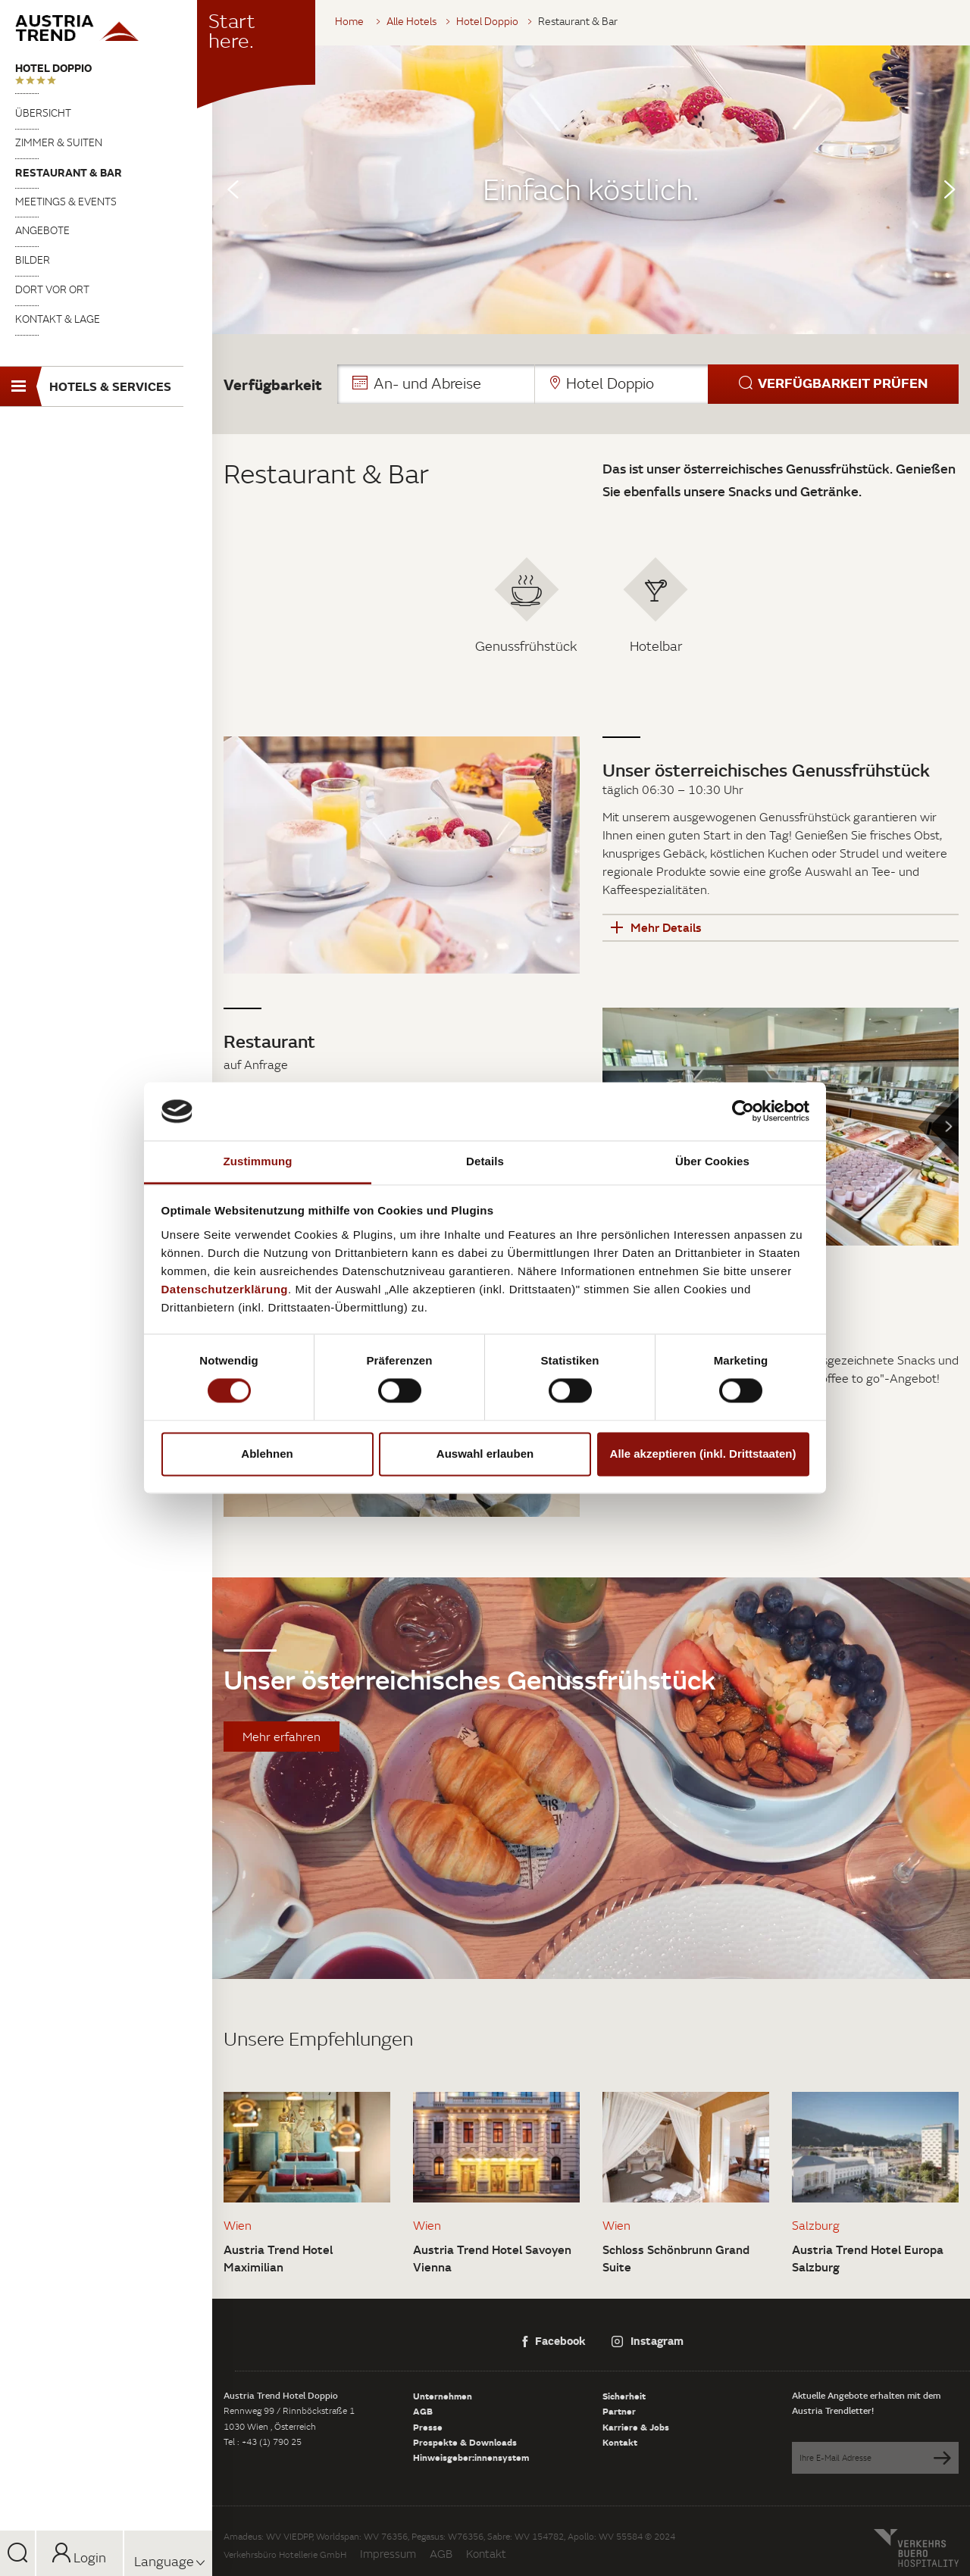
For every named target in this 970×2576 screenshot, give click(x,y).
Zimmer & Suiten (58, 142)
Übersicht (43, 113)
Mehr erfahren (281, 1736)
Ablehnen (267, 1453)
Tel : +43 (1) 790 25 (263, 2441)
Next (949, 189)
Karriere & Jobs (635, 2427)
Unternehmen (442, 2395)
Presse (428, 2427)
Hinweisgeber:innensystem (471, 2457)
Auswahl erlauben (485, 1453)
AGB (423, 2411)
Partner (619, 2411)
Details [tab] (485, 1161)
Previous (232, 189)
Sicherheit (624, 2395)
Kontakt (619, 2442)
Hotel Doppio (53, 68)
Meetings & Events (66, 201)
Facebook (554, 2340)
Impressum (388, 2553)
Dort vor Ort (52, 289)
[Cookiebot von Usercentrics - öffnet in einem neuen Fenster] (743, 1111)
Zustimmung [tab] (258, 1161)
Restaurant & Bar (68, 172)
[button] (648, 384)
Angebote (42, 230)
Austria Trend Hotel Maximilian (278, 2258)
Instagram (648, 2340)
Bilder (32, 260)
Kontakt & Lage (57, 319)
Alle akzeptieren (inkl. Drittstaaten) (703, 1453)
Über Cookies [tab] (712, 1161)
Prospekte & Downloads (465, 2442)
